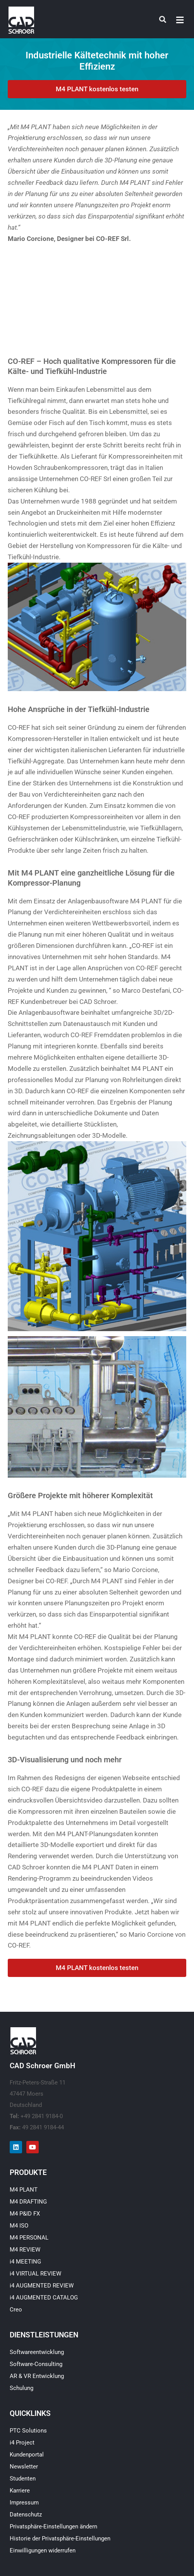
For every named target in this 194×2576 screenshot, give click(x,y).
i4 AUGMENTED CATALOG (44, 2297)
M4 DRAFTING (28, 2201)
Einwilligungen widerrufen (43, 2550)
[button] (180, 20)
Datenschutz (26, 2514)
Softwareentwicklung (37, 2352)
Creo (16, 2309)
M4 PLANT (24, 2189)
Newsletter (24, 2466)
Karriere (20, 2490)
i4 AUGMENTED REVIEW (42, 2285)
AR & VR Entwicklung (37, 2376)
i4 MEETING (25, 2261)
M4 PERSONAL (29, 2237)
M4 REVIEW (25, 2249)
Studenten (23, 2478)
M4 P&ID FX (25, 2213)
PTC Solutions (28, 2430)
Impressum (24, 2502)
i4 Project (22, 2442)
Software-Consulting (36, 2364)
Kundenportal (27, 2454)
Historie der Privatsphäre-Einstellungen (60, 2538)
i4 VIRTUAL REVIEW (35, 2273)
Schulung (21, 2388)
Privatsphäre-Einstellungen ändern (53, 2526)
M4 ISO (19, 2225)
